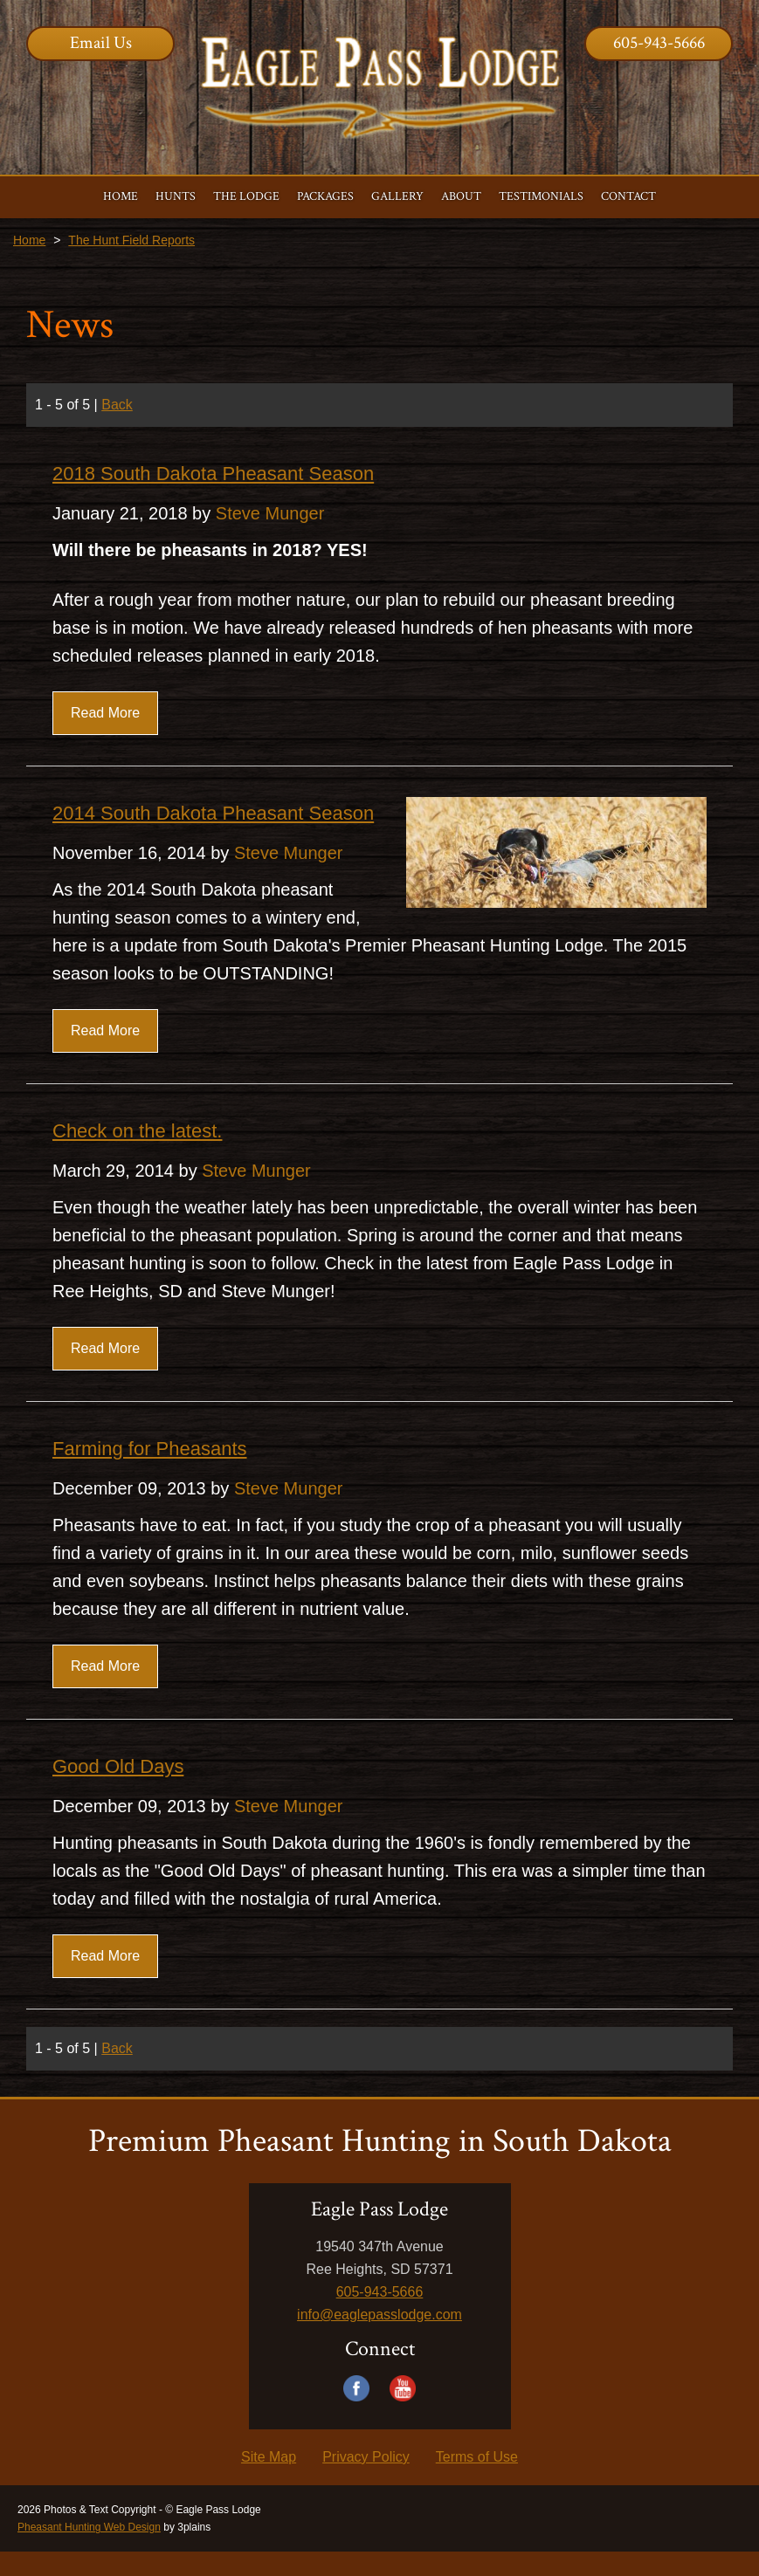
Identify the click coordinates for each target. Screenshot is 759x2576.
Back (117, 404)
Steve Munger (270, 513)
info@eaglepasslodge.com (379, 2314)
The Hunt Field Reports (131, 240)
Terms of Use (477, 2456)
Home (29, 240)
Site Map (268, 2456)
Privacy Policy (366, 2456)
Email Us (101, 42)
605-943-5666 (659, 42)
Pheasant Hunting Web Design (89, 2527)
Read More (105, 712)
